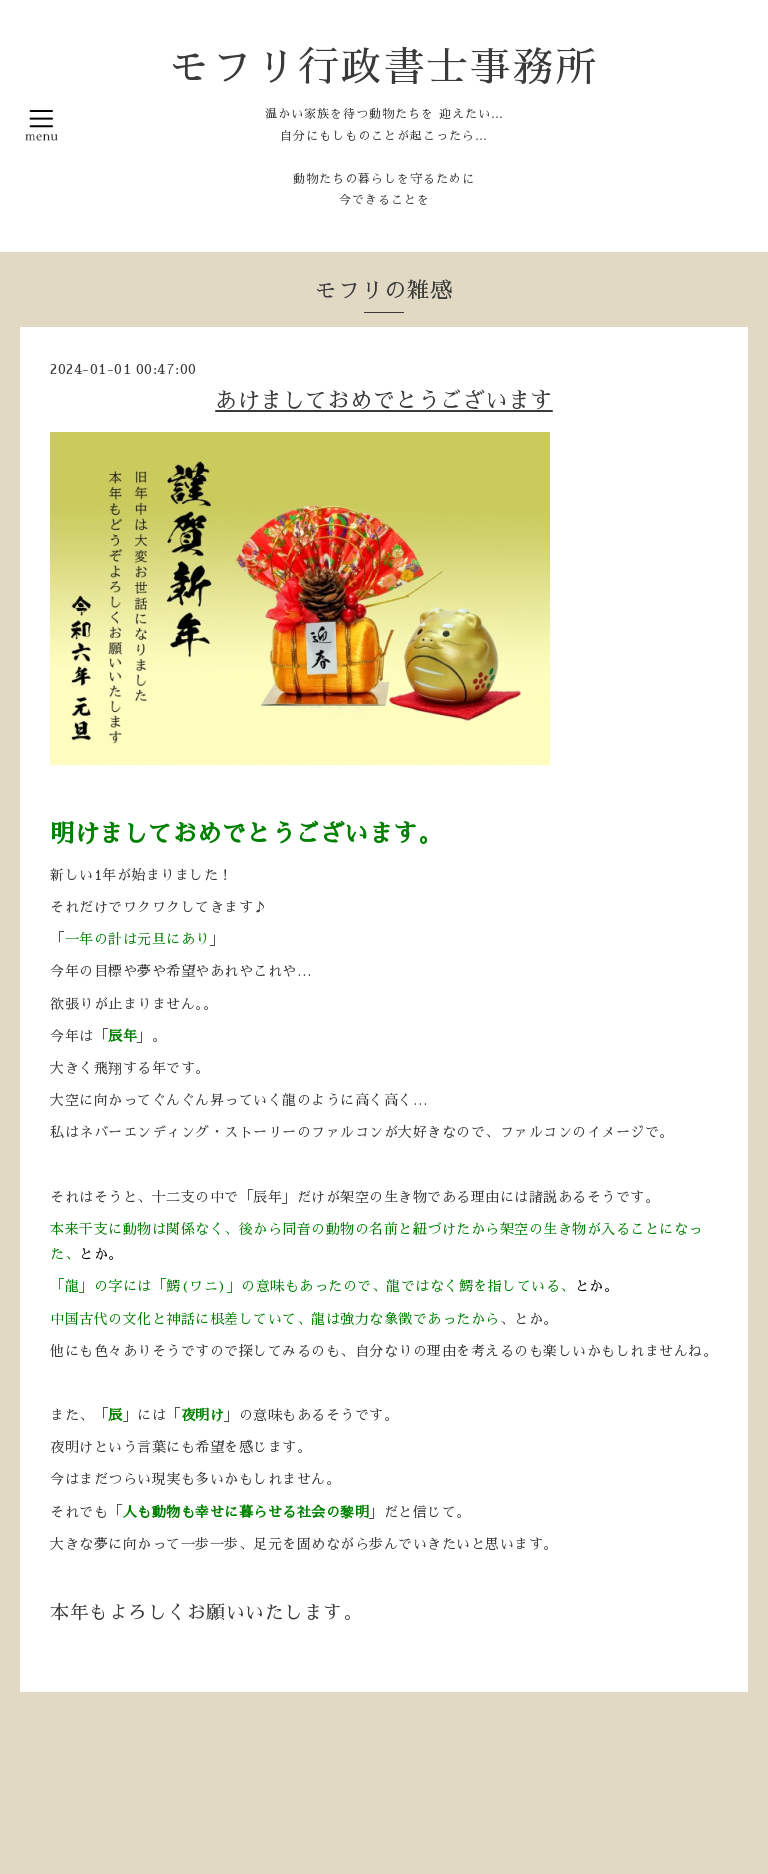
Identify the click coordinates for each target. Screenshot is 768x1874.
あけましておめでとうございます (384, 401)
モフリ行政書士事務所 (384, 67)
